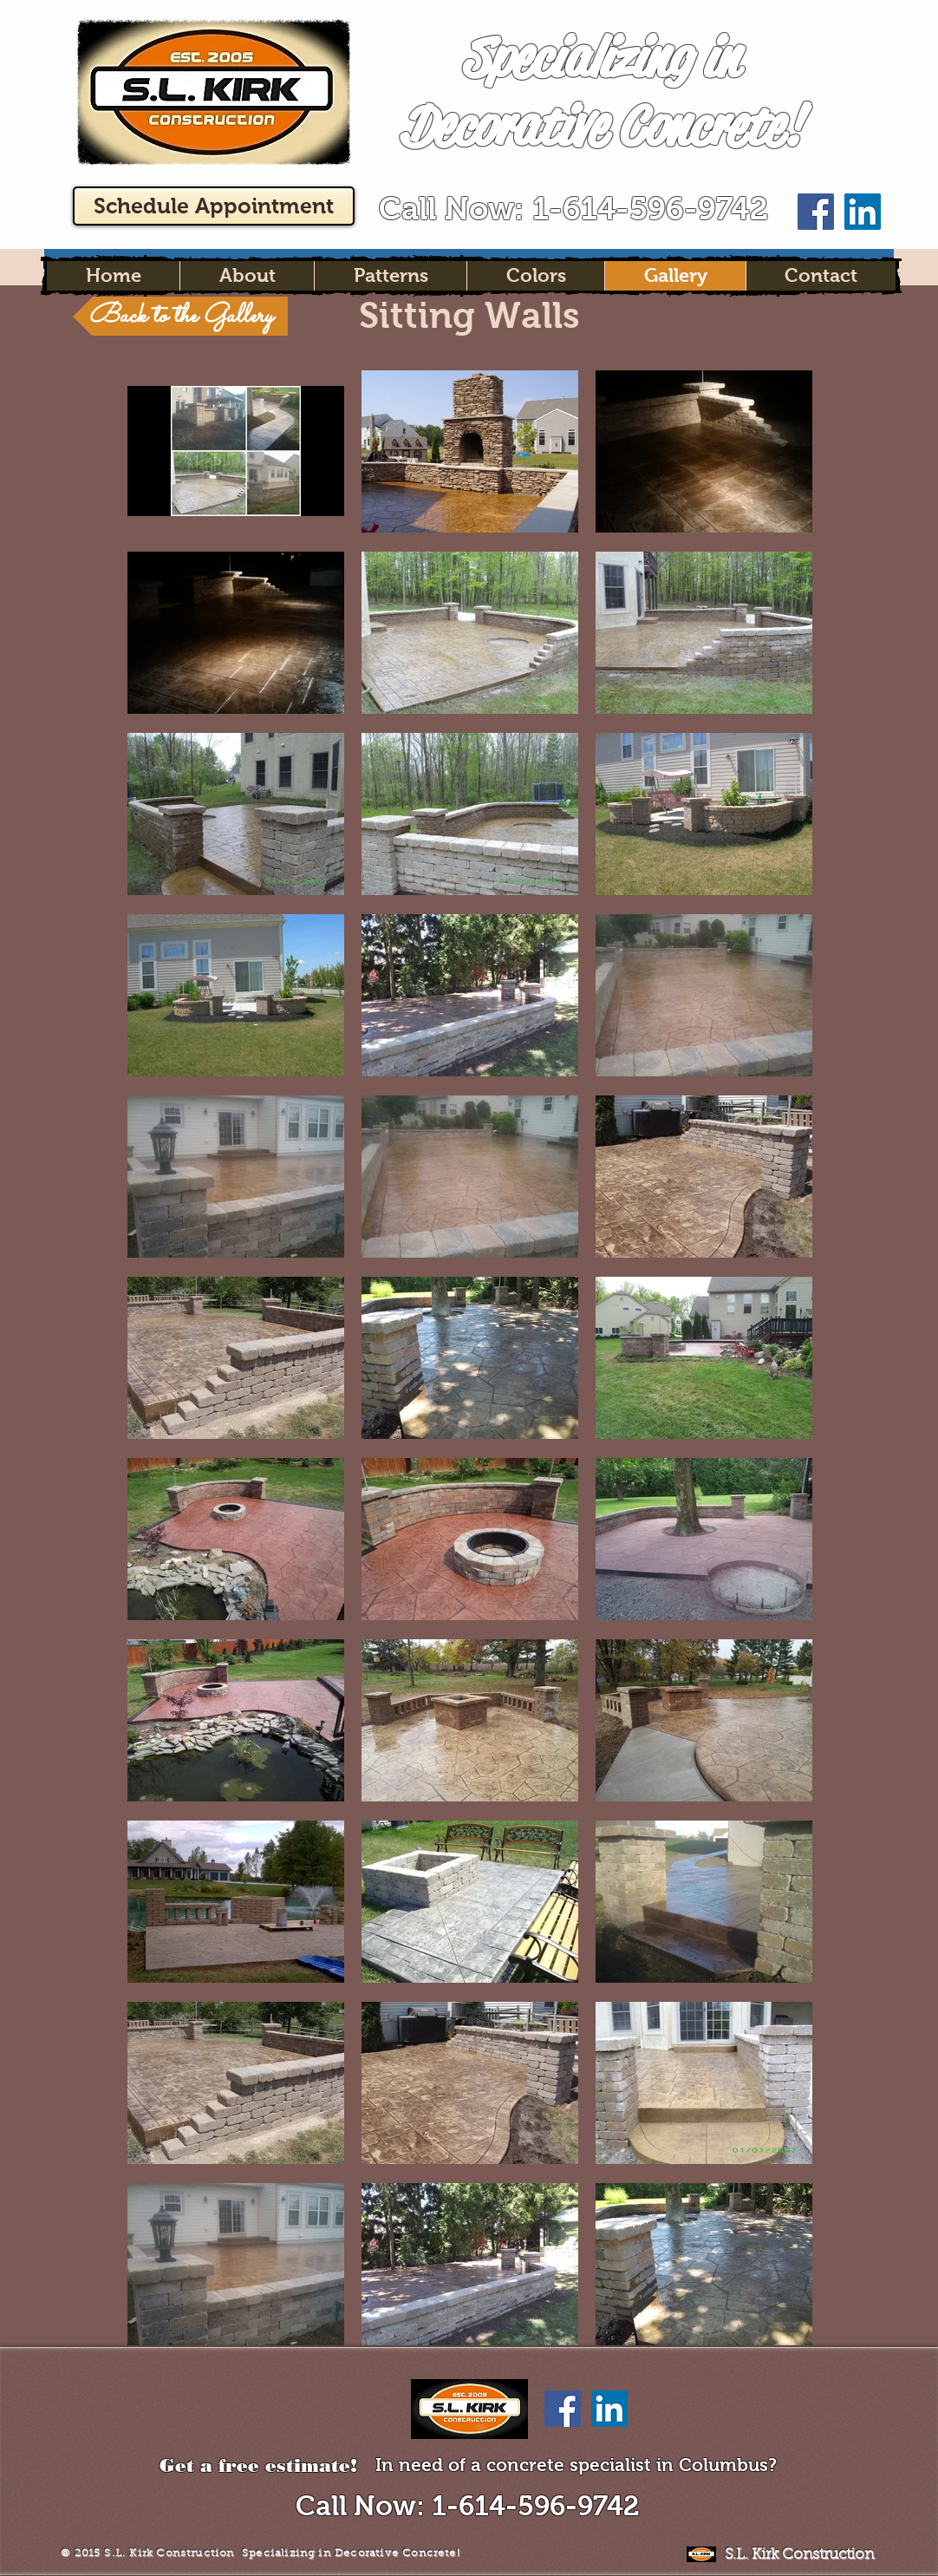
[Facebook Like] (838, 20)
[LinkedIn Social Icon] (862, 211)
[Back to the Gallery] (180, 316)
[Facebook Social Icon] (816, 211)
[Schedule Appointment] (214, 206)
